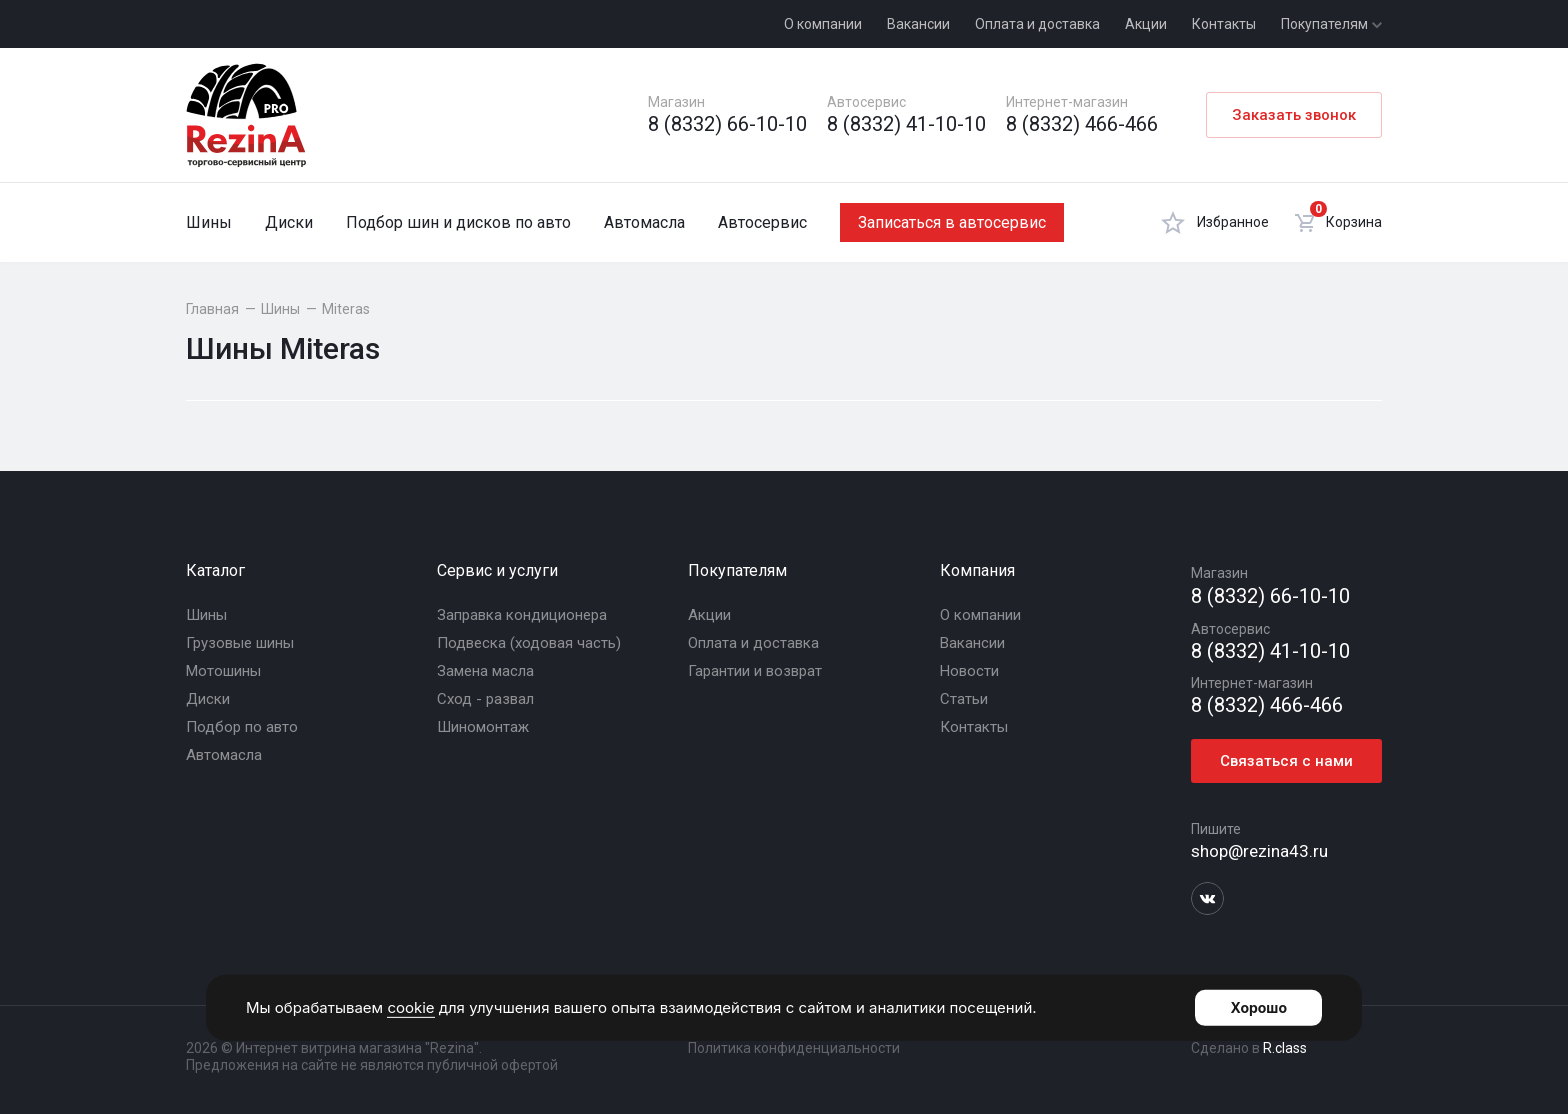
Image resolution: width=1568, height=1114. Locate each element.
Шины (209, 222)
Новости (969, 671)
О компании (823, 24)
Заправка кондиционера (522, 615)
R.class (1285, 1048)
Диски (289, 222)
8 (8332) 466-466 (1082, 124)
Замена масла (485, 671)
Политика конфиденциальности (794, 1048)
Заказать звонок (1294, 115)
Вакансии (918, 24)
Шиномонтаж (483, 727)
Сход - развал (485, 699)
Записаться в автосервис (952, 222)
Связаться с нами (1286, 761)
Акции (1146, 24)
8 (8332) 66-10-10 (727, 124)
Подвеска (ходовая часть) (529, 643)
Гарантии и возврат (755, 671)
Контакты (1224, 24)
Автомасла (644, 222)
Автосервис (762, 222)
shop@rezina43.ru (1259, 851)
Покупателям (1331, 24)
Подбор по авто (242, 727)
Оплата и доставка (1037, 24)
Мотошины (223, 671)
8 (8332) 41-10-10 (906, 124)
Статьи (964, 699)
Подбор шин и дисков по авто (458, 222)
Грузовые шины (240, 643)
